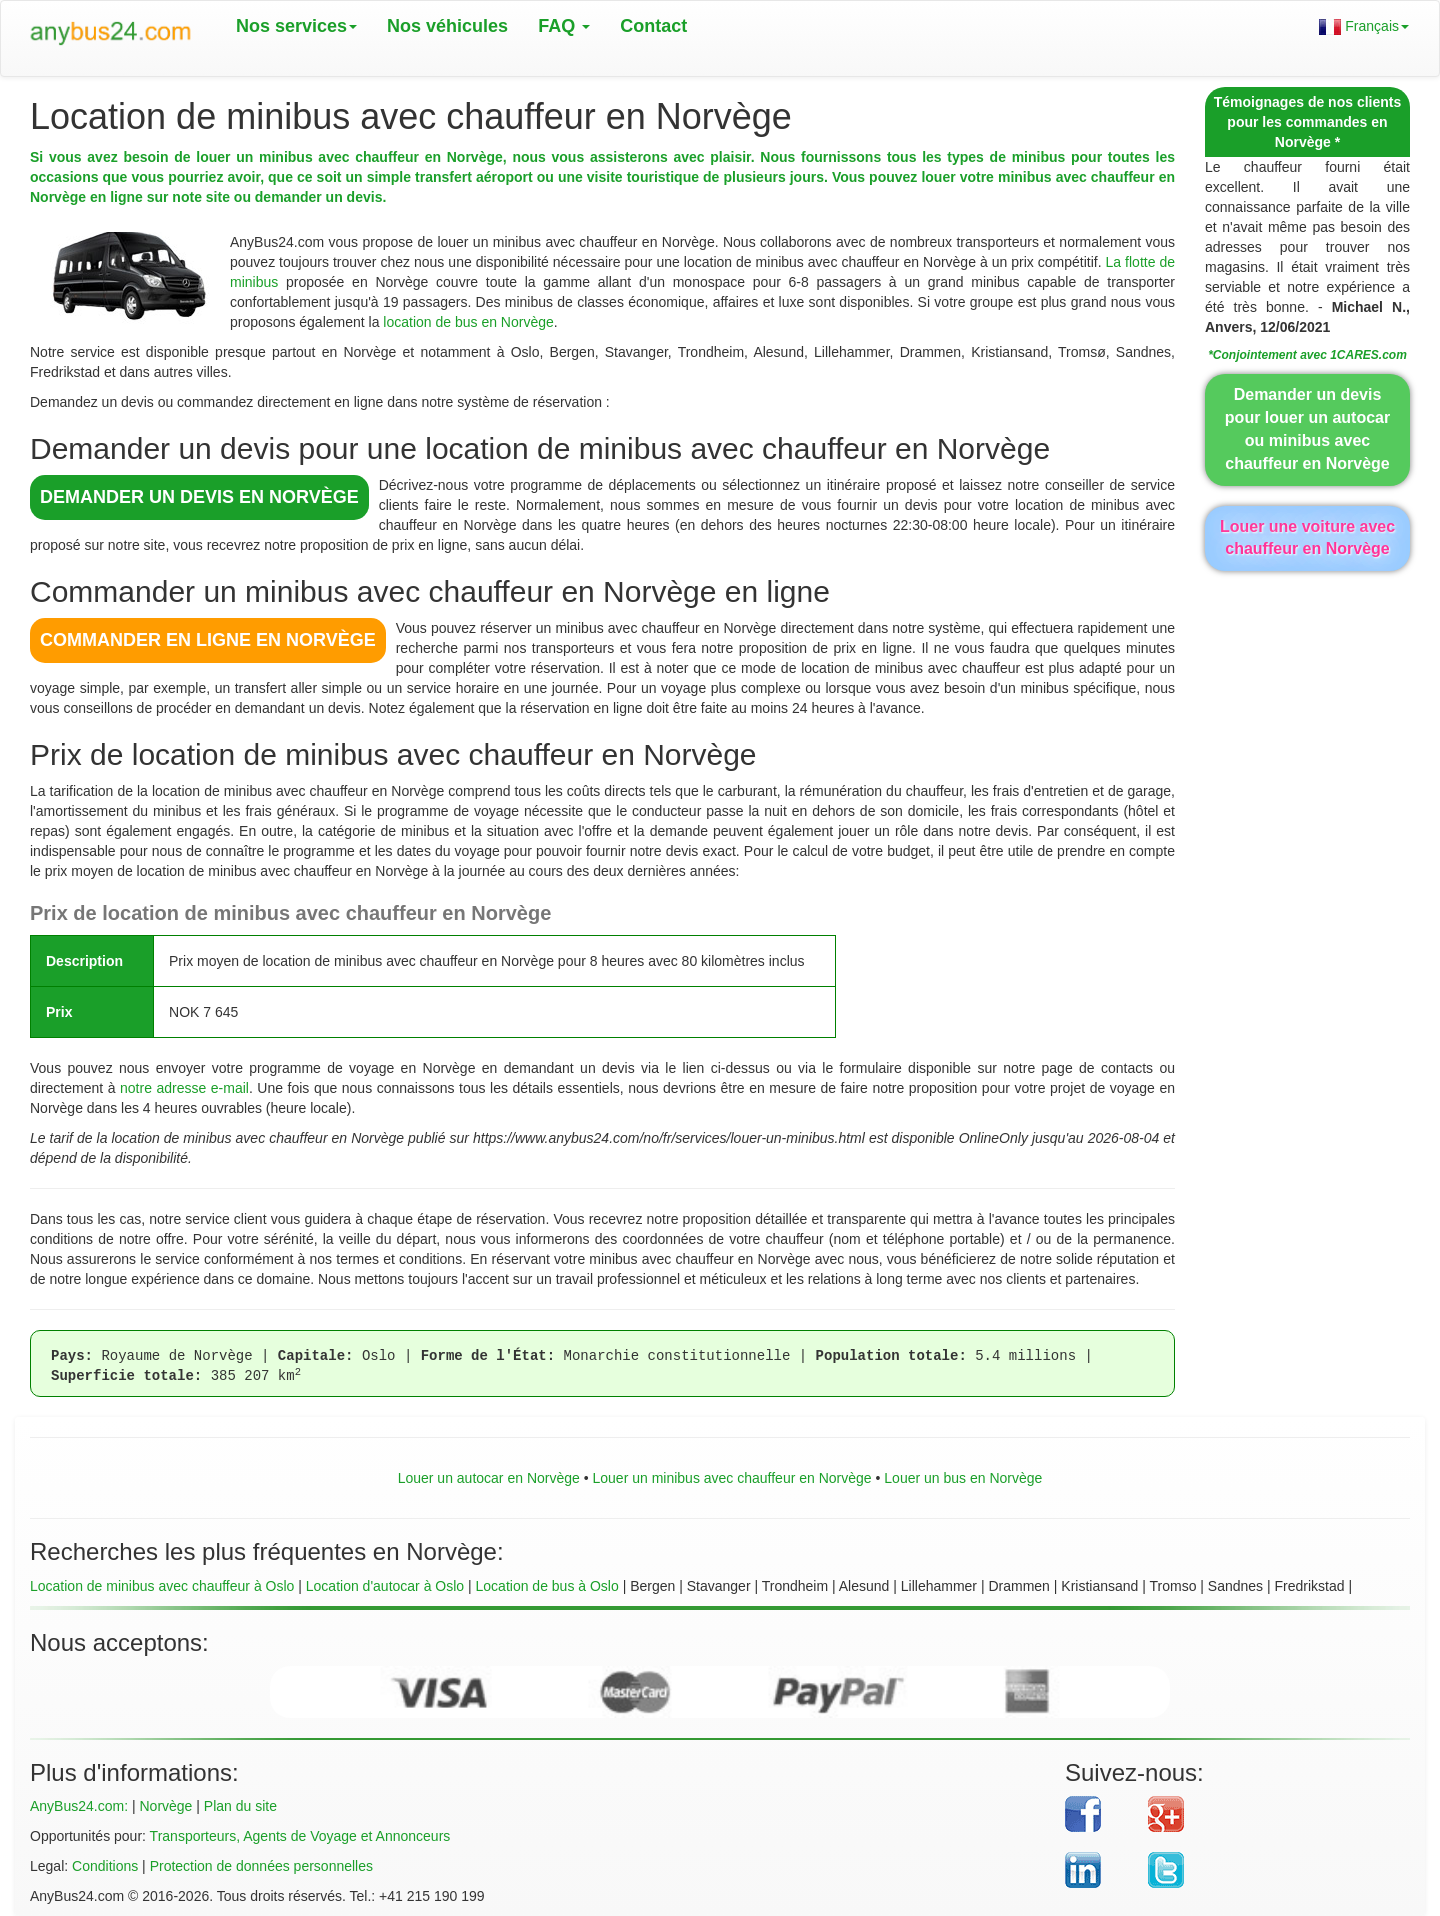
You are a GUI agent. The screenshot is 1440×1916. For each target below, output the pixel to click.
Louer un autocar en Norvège (489, 1478)
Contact (653, 26)
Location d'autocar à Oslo (385, 1586)
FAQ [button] (564, 26)
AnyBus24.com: (79, 1806)
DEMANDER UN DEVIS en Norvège (199, 497)
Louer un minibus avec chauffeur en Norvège (731, 1478)
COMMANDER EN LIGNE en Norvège (208, 640)
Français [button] (1364, 26)
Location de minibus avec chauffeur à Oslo (162, 1586)
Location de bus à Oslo (547, 1586)
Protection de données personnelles (261, 1866)
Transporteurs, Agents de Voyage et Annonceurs (300, 1836)
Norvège (165, 1806)
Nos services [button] (296, 26)
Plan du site (240, 1806)
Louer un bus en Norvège (963, 1478)
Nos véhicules (447, 26)
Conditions (105, 1866)
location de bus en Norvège (468, 322)
